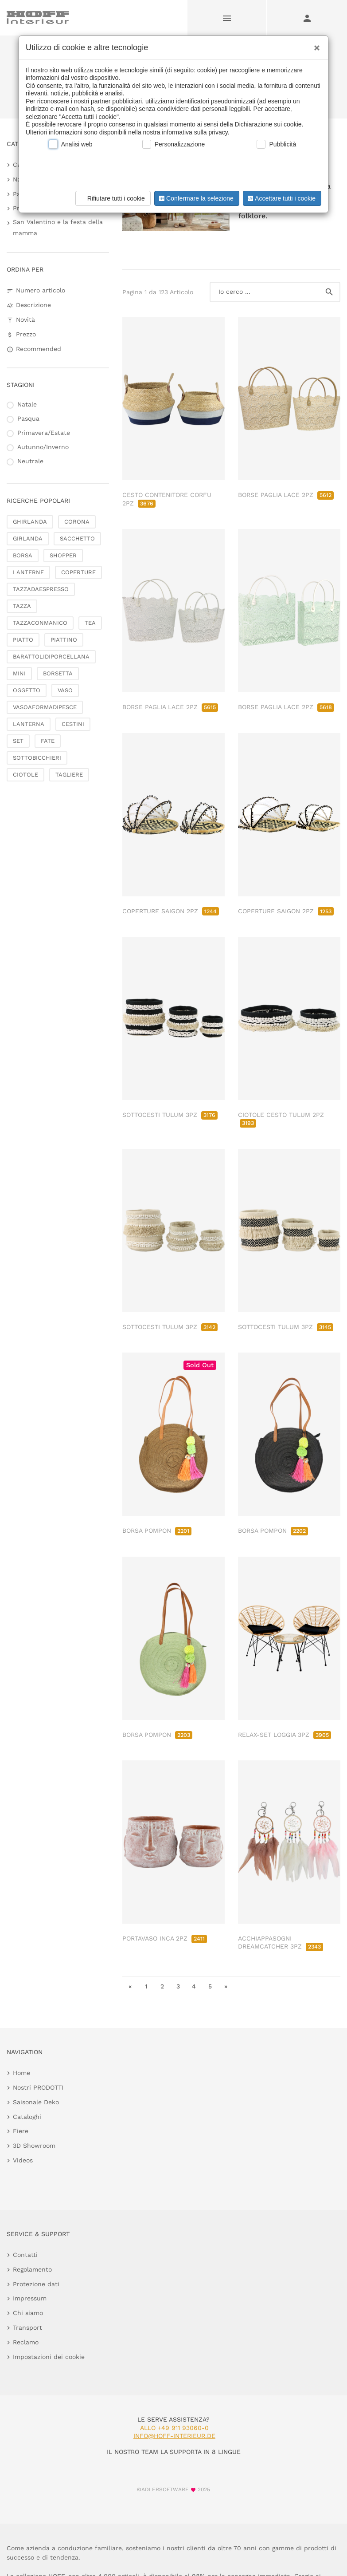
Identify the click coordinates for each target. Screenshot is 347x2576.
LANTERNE (28, 572)
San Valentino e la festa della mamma (58, 227)
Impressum (30, 2298)
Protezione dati (36, 2284)
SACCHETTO (77, 538)
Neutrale (30, 461)
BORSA (22, 555)
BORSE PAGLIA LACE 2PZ (286, 494)
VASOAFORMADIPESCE (45, 707)
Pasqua (28, 418)
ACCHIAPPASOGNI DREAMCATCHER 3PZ (280, 1942)
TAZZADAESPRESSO (41, 589)
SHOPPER (63, 555)
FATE (48, 741)
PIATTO (23, 639)
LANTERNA (28, 724)
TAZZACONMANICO (40, 622)
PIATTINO (64, 639)
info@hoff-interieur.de (174, 2435)
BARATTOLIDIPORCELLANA (51, 656)
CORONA (77, 521)
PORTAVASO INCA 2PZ (164, 1938)
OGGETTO (26, 690)
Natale (27, 404)
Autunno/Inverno (43, 446)
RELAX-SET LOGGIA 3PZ (284, 1734)
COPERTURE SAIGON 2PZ (170, 911)
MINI (19, 673)
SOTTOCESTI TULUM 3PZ (170, 1114)
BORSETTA (58, 673)
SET (18, 741)
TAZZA (22, 606)
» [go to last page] (225, 1986)
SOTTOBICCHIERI (37, 757)
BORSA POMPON (156, 1530)
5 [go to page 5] (210, 1986)
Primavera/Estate (43, 432)
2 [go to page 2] (162, 1986)
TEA (90, 622)
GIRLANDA (28, 538)
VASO (65, 690)
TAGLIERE (69, 774)
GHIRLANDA (30, 521)
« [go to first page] (130, 1986)
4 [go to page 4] (194, 1986)
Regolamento (32, 2269)
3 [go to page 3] (178, 1986)
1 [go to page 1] (146, 1986)
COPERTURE (78, 572)
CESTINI (73, 724)
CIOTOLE (25, 774)
